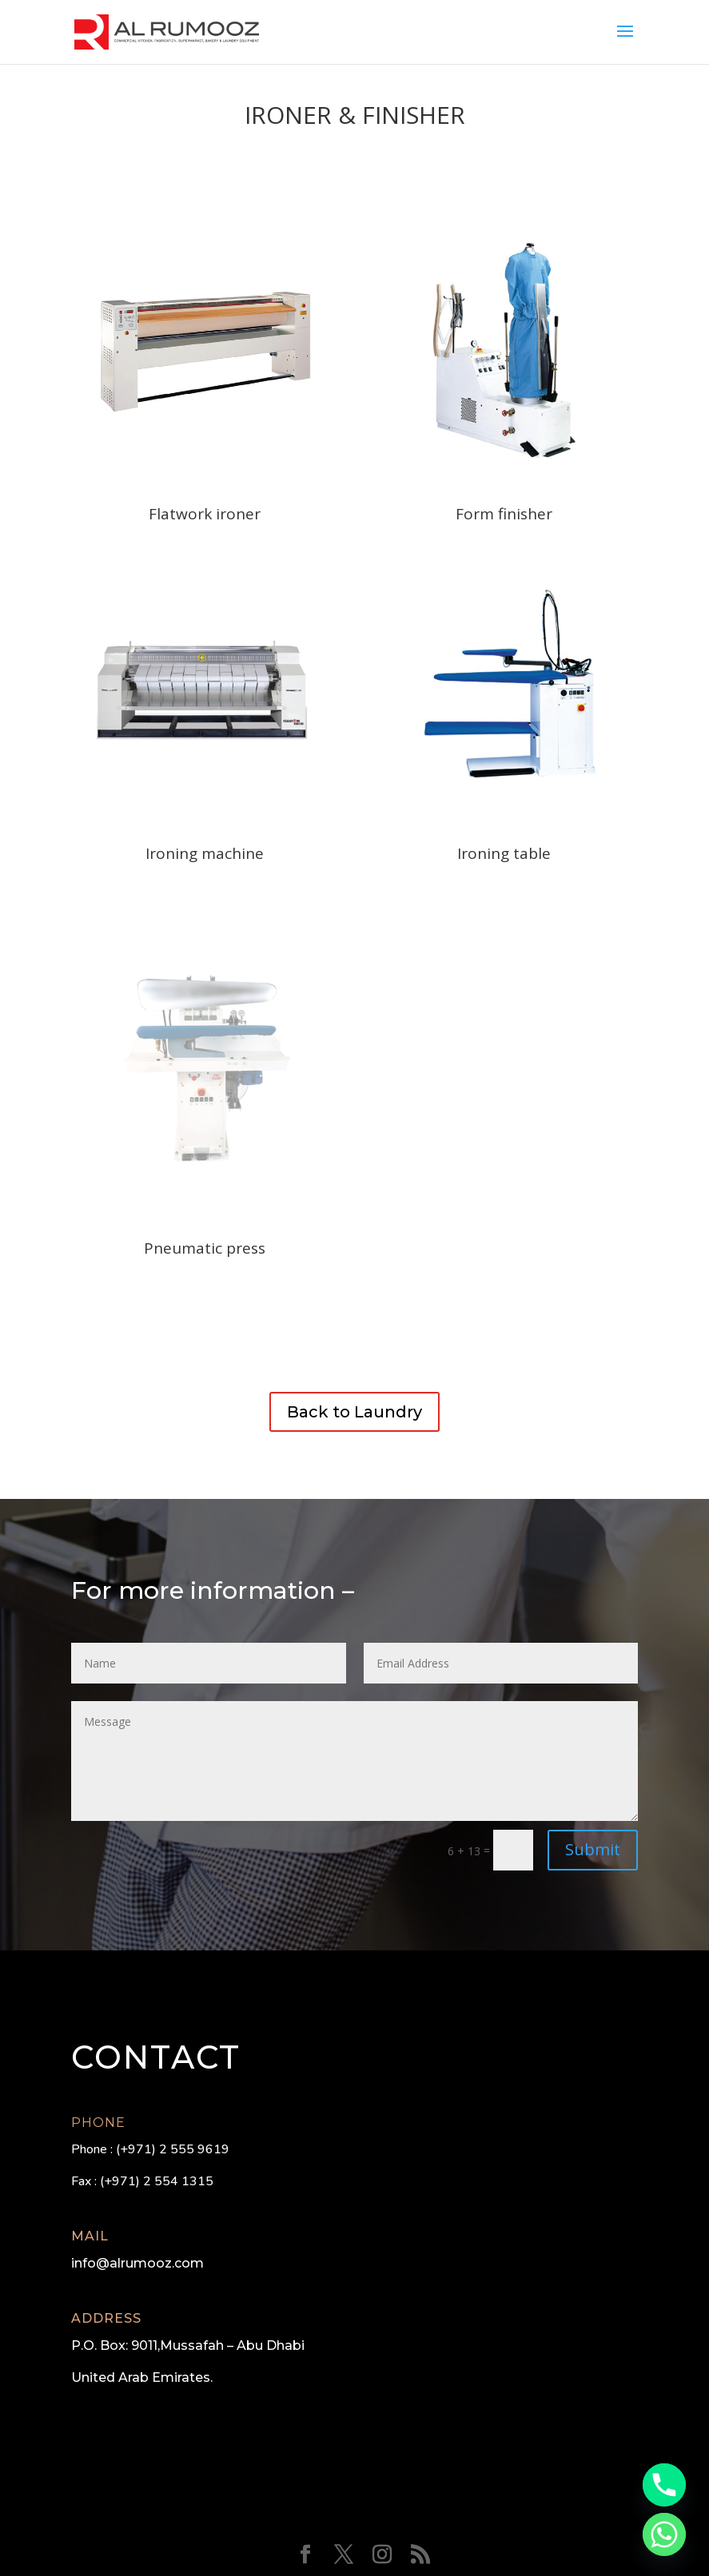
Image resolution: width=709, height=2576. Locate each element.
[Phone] (664, 2484)
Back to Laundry (354, 1411)
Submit (592, 1849)
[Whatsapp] (664, 2534)
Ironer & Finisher (355, 114)
